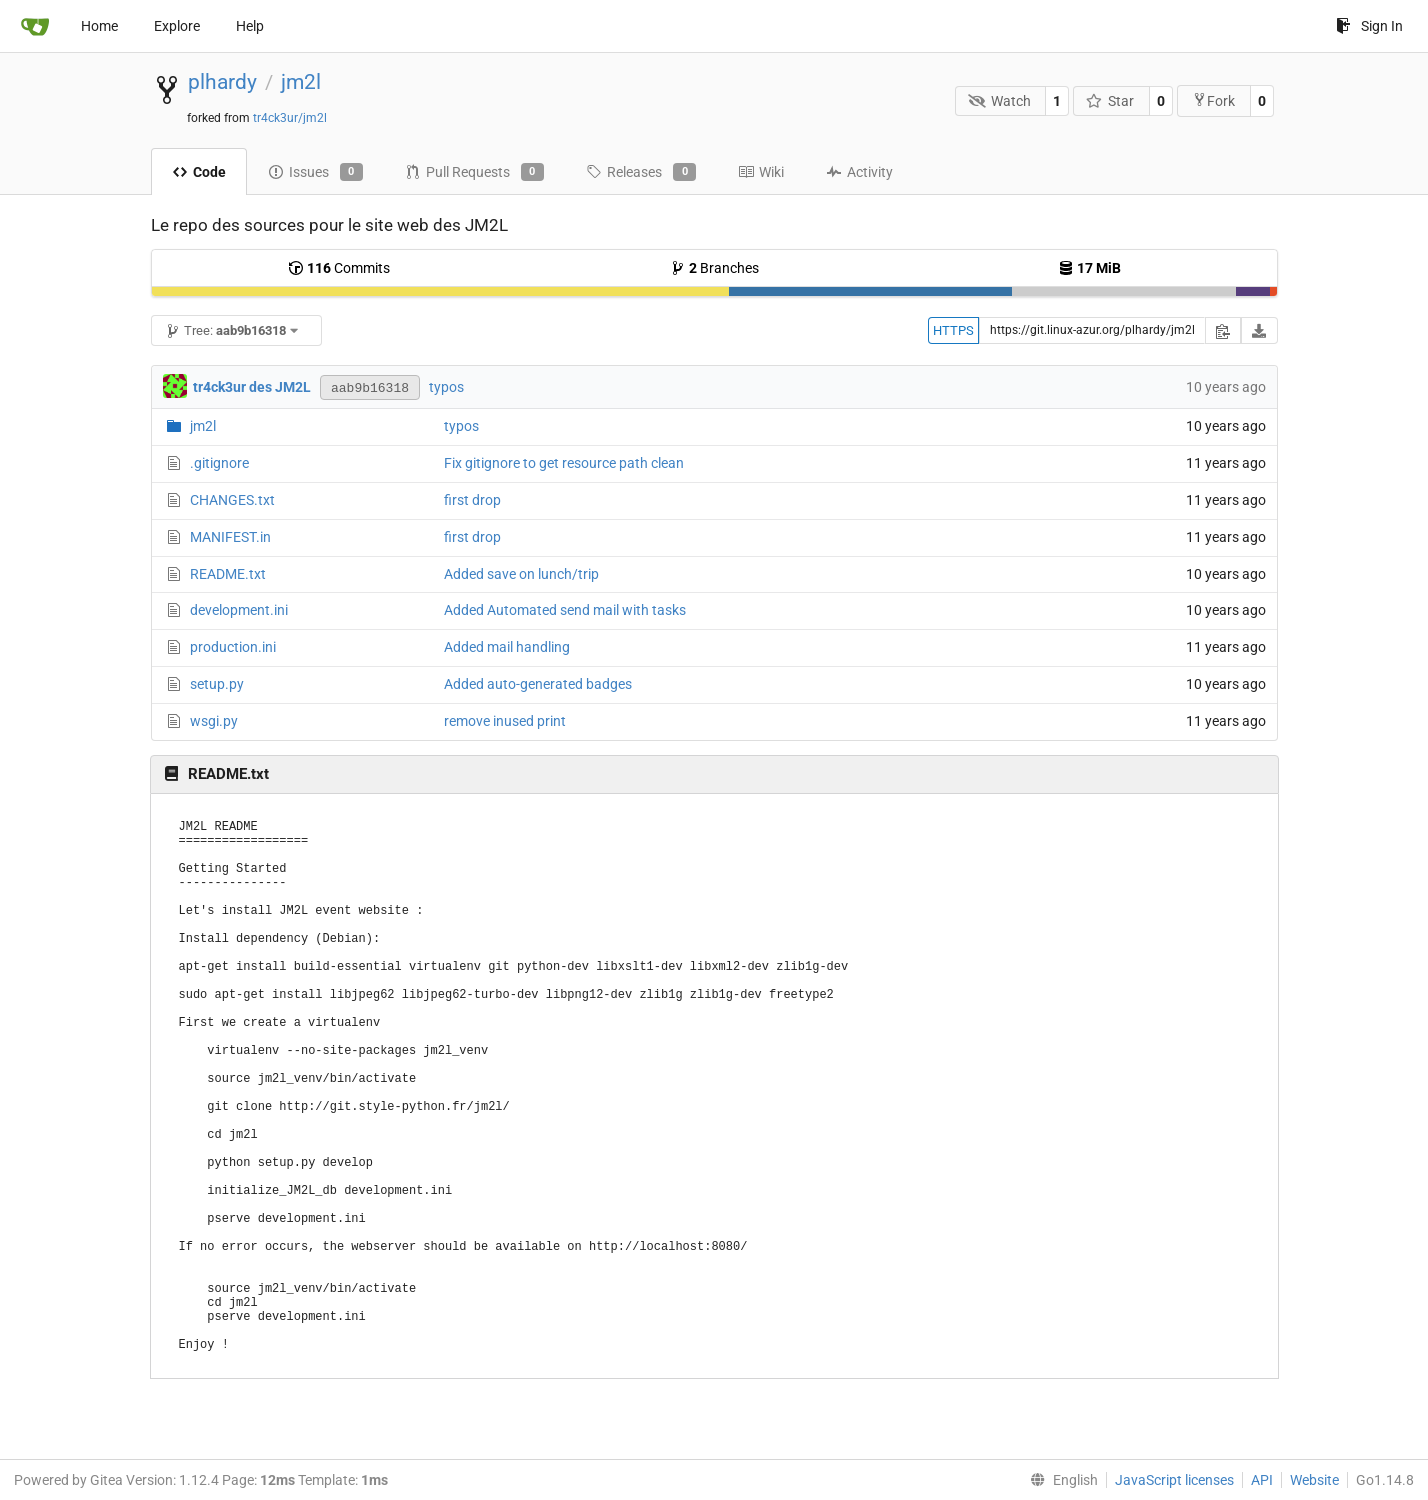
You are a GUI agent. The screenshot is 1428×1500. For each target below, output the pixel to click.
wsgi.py (214, 721)
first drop (472, 500)
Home (99, 26)
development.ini (239, 610)
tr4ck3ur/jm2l (290, 118)
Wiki (761, 172)
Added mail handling (507, 647)
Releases (641, 172)
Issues (315, 172)
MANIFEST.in (230, 537)
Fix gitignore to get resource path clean (564, 463)
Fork (1213, 100)
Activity (859, 172)
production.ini (233, 647)
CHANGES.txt (232, 500)
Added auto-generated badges (538, 684)
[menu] (1060, 1480)
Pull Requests (474, 172)
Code (199, 172)
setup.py (217, 684)
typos (446, 387)
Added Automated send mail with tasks (565, 610)
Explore (177, 26)
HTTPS (953, 330)
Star (1110, 101)
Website (1314, 1480)
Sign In (1369, 26)
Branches (714, 268)
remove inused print (505, 721)
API (1262, 1480)
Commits (339, 268)
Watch (999, 101)
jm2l (301, 82)
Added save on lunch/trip (521, 574)
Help (250, 26)
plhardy (222, 82)
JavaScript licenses (1174, 1480)
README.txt (228, 574)
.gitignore (219, 463)
